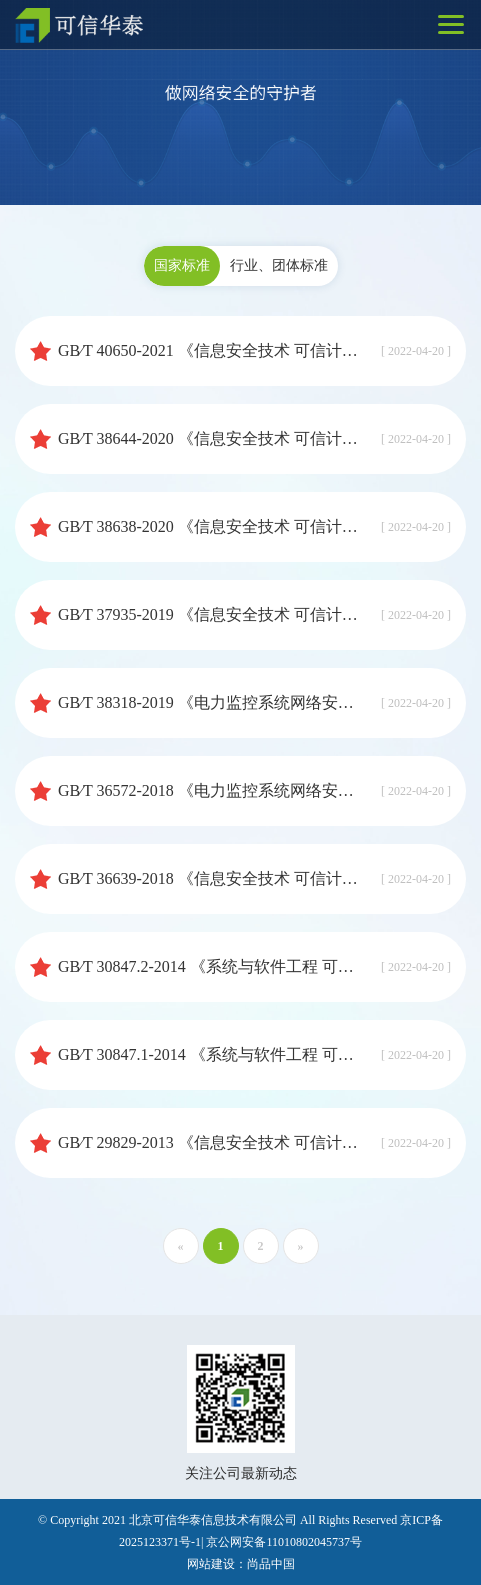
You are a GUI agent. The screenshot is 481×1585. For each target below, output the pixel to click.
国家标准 (182, 265)
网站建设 (211, 1564)
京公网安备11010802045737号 (284, 1542)
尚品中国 (271, 1564)
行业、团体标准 (279, 265)
